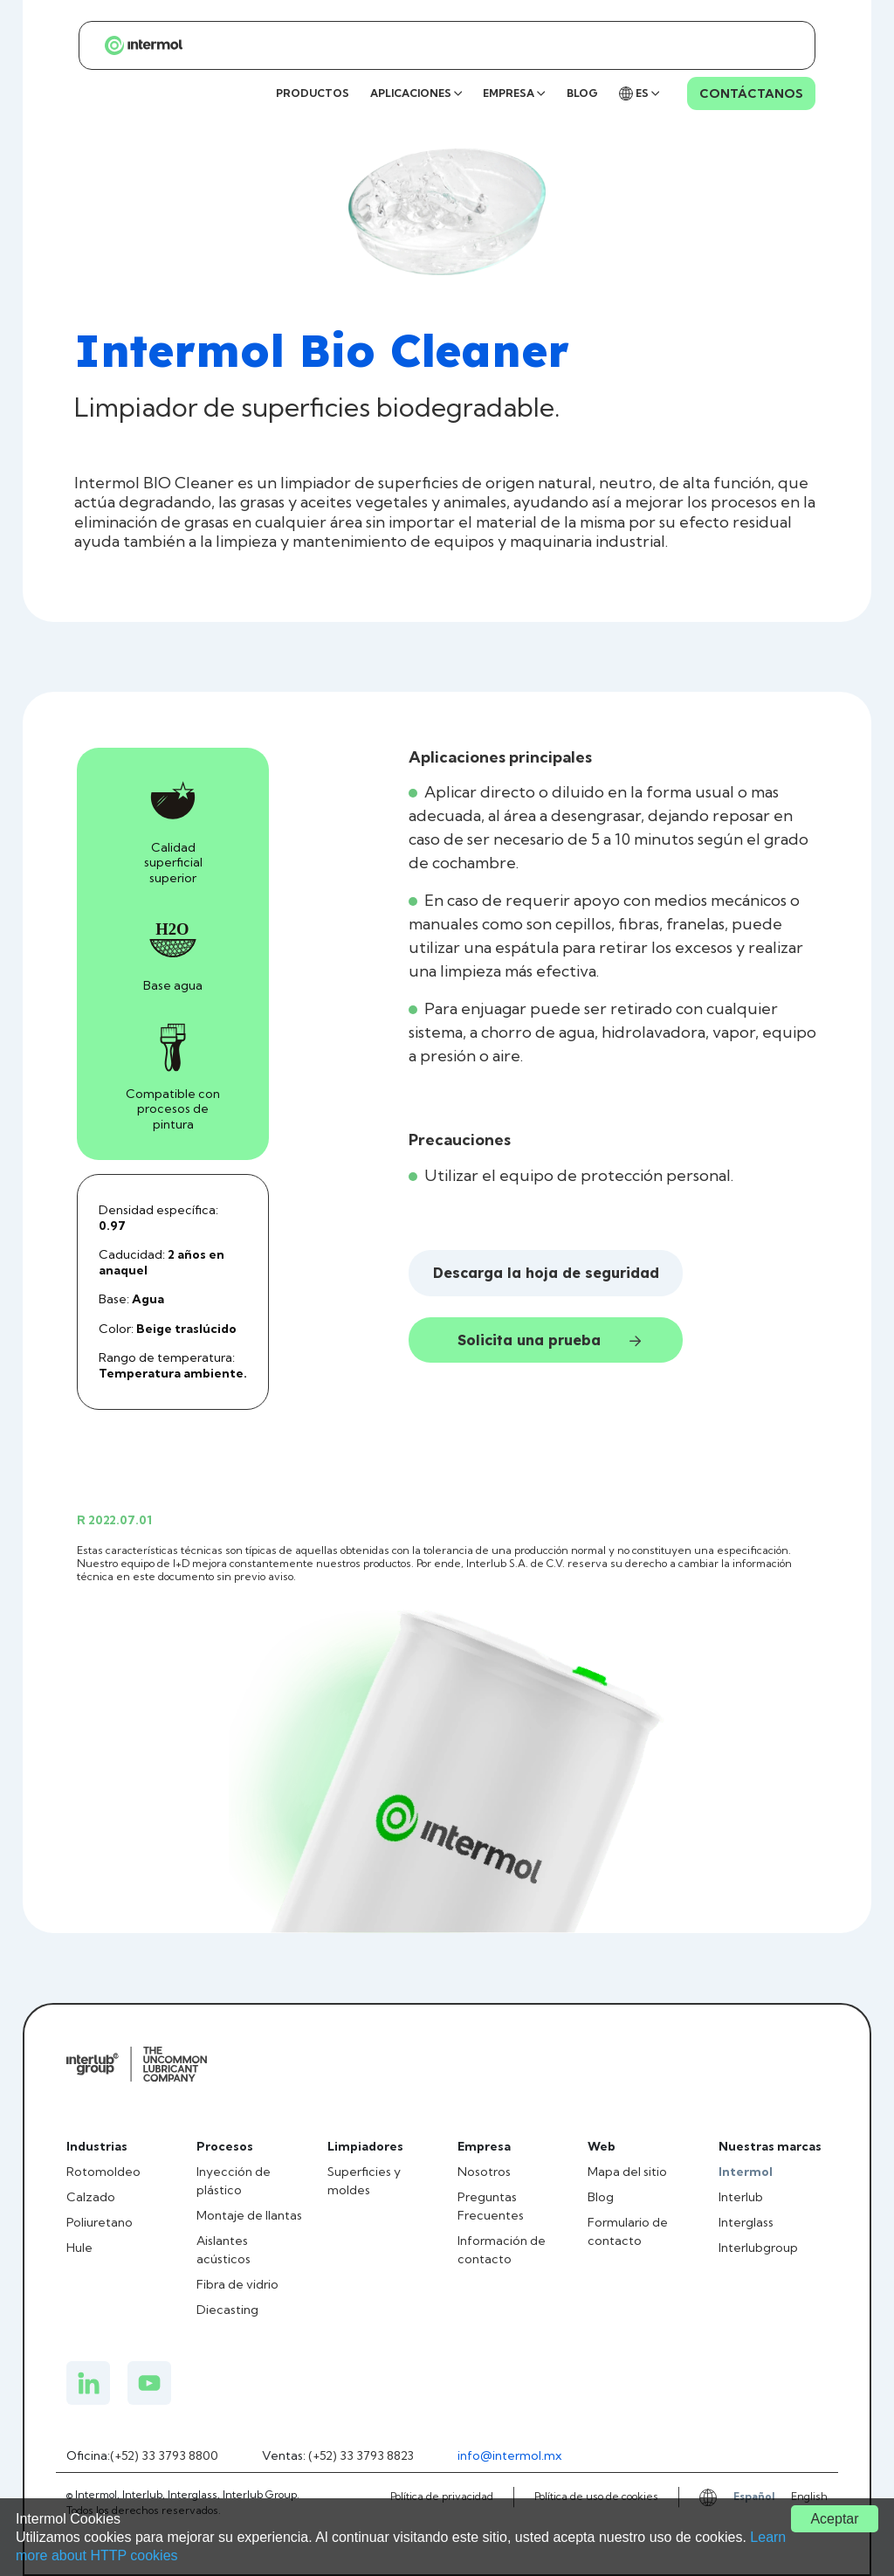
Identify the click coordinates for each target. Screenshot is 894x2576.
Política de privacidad (441, 2496)
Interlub (741, 2197)
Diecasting (227, 2309)
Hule (79, 2247)
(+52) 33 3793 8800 (164, 2455)
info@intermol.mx (509, 2455)
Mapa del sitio (627, 2171)
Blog (601, 2197)
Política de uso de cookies (596, 2496)
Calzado (90, 2197)
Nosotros (484, 2171)
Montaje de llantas (249, 2215)
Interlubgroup (758, 2247)
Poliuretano (99, 2222)
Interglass (746, 2222)
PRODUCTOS (312, 93)
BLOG (582, 93)
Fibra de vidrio (237, 2284)
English (809, 2496)
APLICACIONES (416, 93)
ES (639, 93)
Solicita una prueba (549, 1340)
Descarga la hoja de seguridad (546, 1272)
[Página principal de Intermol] (136, 45)
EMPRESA (514, 93)
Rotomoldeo (103, 2171)
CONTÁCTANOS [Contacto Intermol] (751, 93)
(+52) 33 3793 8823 (361, 2455)
